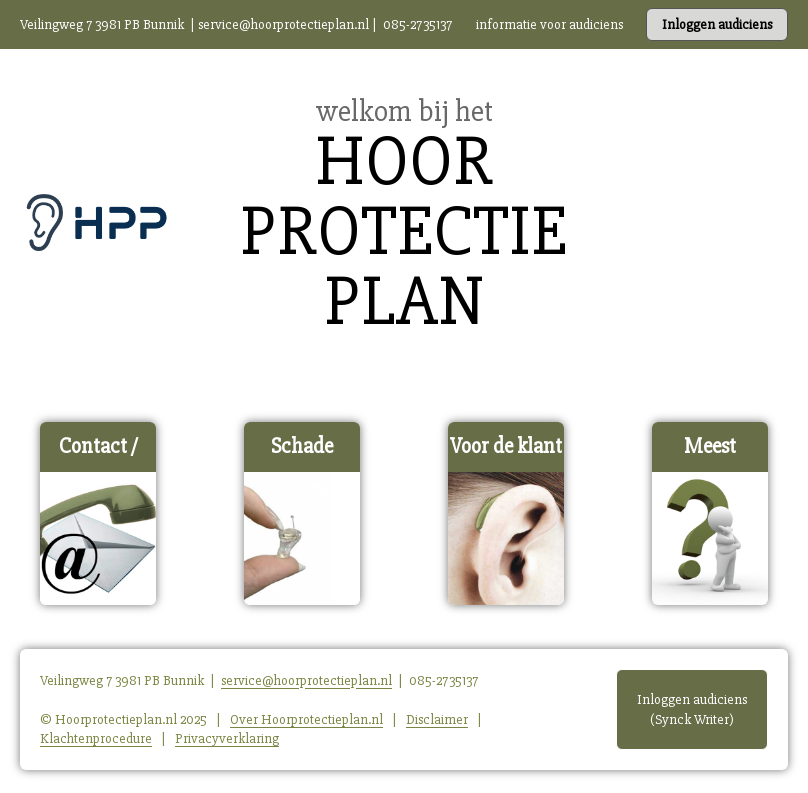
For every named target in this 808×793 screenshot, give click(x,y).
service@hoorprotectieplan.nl (283, 24)
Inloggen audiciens (717, 24)
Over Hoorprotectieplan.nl (306, 719)
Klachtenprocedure (96, 738)
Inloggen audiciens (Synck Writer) (692, 709)
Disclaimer (437, 719)
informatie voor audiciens (549, 24)
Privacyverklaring (227, 738)
